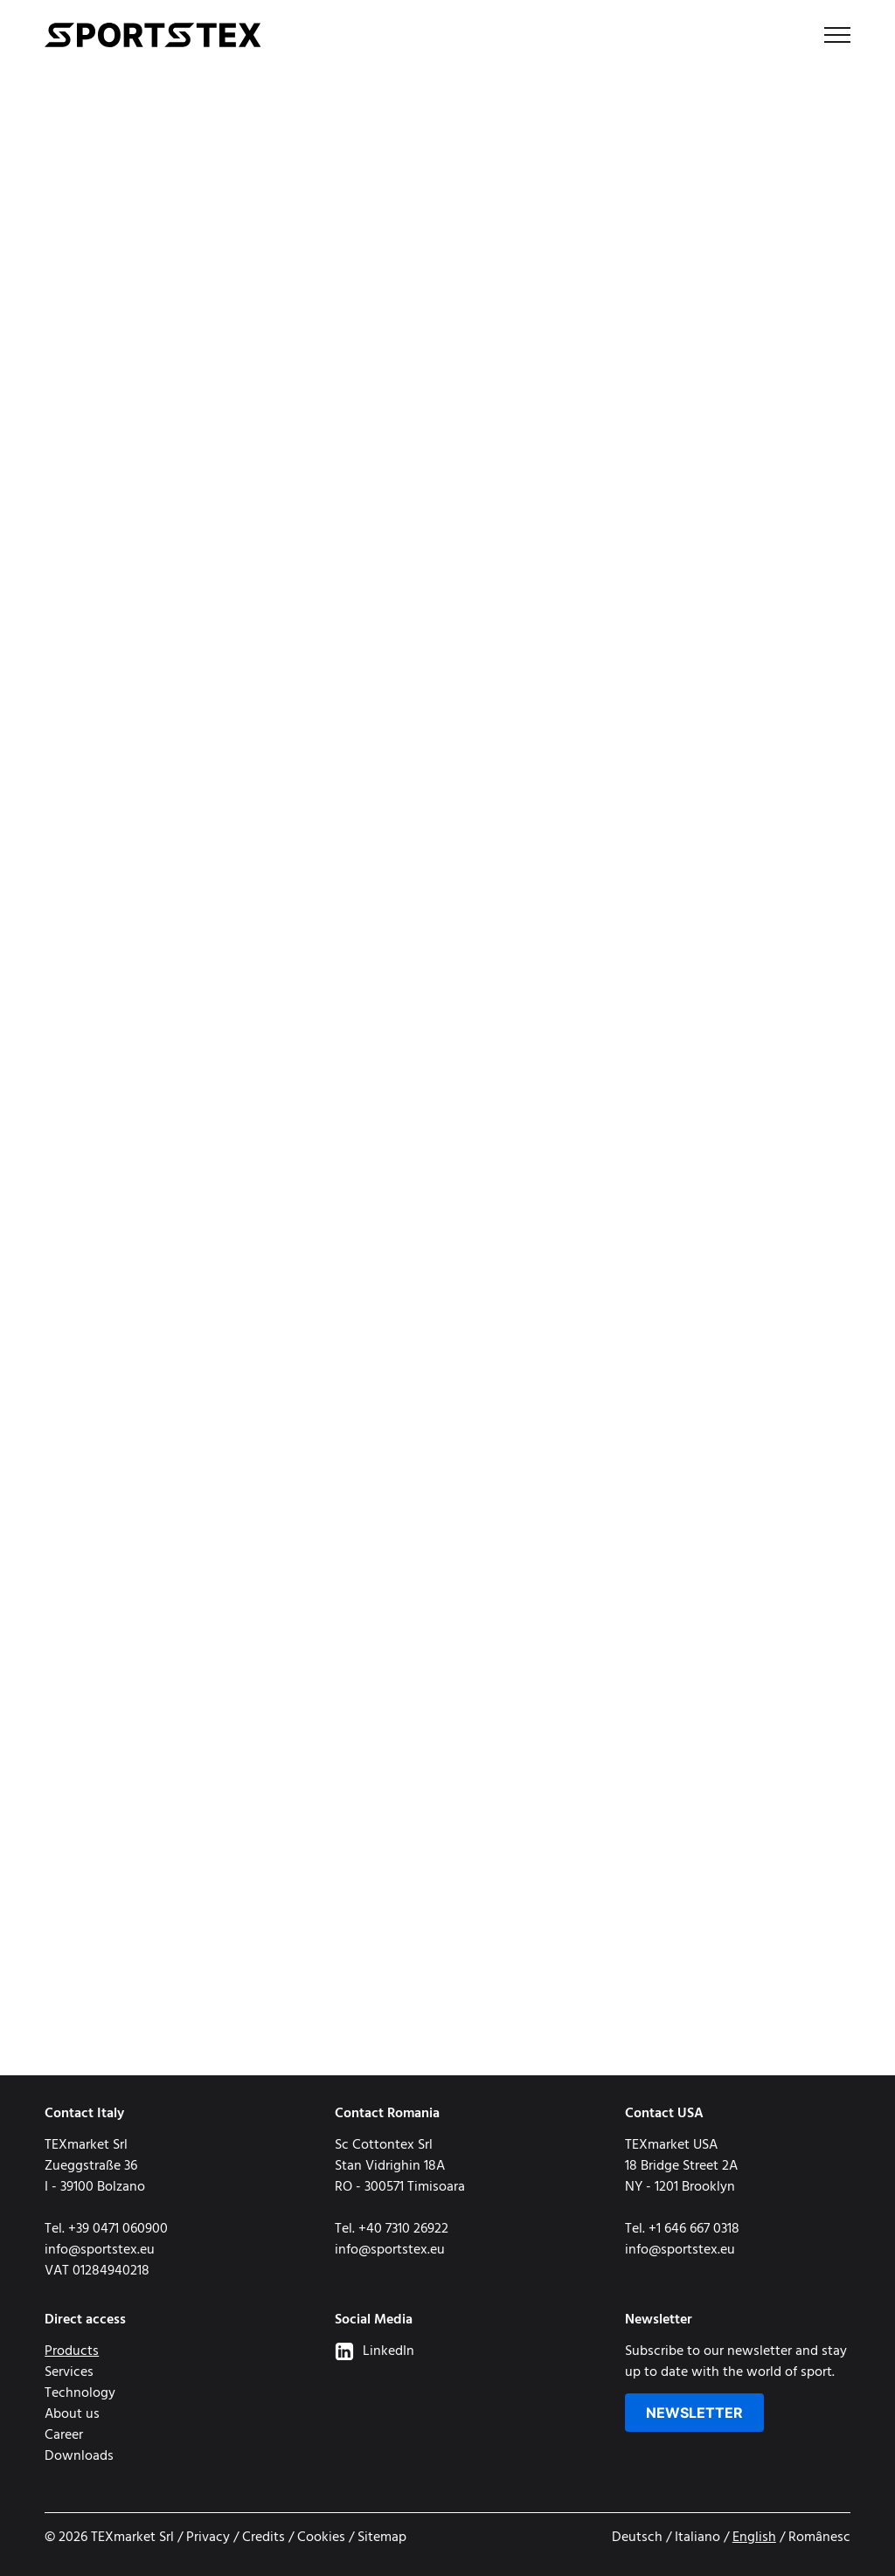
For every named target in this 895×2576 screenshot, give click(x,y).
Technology (80, 2393)
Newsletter (694, 2412)
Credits (263, 2537)
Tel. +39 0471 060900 (106, 2229)
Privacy (208, 2537)
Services (69, 2372)
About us (72, 2414)
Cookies (321, 2537)
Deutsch (637, 2537)
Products (72, 2351)
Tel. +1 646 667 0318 (682, 2229)
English (754, 2537)
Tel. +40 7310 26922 (391, 2229)
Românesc (819, 2537)
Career (64, 2435)
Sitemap (381, 2537)
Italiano (697, 2537)
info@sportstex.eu (100, 2250)
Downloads (79, 2456)
